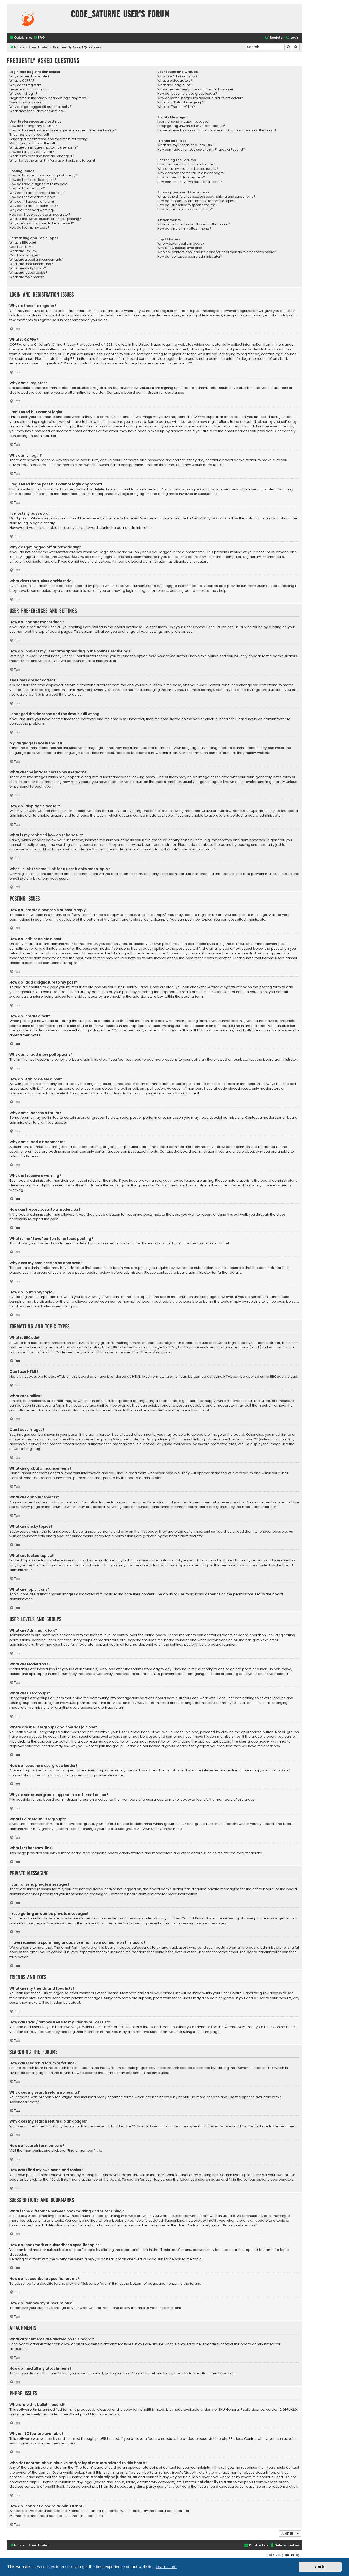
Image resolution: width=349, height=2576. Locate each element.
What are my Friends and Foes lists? (185, 145)
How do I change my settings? (33, 126)
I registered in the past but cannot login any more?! (49, 98)
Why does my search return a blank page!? (191, 173)
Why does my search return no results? (187, 169)
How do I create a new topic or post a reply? (43, 175)
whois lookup (74, 2472)
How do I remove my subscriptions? (185, 209)
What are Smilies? (23, 251)
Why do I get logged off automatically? (40, 107)
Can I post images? (24, 255)
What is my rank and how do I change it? (41, 156)
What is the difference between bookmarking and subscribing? (206, 197)
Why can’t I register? (25, 85)
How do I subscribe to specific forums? (187, 205)
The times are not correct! (29, 135)
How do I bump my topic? (29, 228)
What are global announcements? (36, 260)
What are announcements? (31, 264)
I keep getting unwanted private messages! (191, 126)
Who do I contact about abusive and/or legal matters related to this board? (216, 252)
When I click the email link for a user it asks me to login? (52, 161)
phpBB (248, 753)
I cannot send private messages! (183, 122)
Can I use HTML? (22, 247)
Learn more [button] (166, 2566)
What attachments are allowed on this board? (193, 224)
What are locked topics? (28, 273)
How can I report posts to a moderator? (39, 215)
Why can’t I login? (23, 94)
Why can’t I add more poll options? (36, 193)
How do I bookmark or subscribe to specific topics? (197, 201)
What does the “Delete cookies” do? (37, 111)
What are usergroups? (174, 85)
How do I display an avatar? (31, 152)
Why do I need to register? (29, 76)
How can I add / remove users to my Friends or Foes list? (201, 149)
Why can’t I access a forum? (32, 201)
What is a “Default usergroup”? (181, 102)
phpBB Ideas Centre (239, 2438)
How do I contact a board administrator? (189, 257)
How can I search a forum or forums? (186, 164)
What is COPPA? (21, 81)
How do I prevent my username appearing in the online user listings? (62, 130)
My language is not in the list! (32, 143)
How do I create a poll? (27, 188)
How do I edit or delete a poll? (32, 197)
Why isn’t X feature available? (180, 248)
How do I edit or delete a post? (32, 180)
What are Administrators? (177, 76)
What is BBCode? (23, 242)
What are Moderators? (174, 81)
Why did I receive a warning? (32, 210)
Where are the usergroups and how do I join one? (195, 89)
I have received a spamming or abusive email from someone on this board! (216, 130)
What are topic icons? (26, 277)
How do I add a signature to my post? (39, 184)
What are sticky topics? (27, 268)
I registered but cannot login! (31, 89)
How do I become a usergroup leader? (187, 94)
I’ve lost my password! (26, 102)
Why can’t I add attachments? (33, 206)
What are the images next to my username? (43, 147)
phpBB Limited (152, 2409)
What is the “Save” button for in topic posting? (45, 219)
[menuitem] (39, 37)
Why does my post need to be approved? (41, 223)
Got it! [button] (320, 2567)
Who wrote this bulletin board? (180, 243)
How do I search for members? (181, 177)
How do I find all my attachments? (184, 229)
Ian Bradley (292, 2555)
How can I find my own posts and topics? (189, 182)
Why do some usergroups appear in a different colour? (200, 98)
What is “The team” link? (176, 107)
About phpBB (80, 2414)
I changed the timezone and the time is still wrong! (48, 139)
